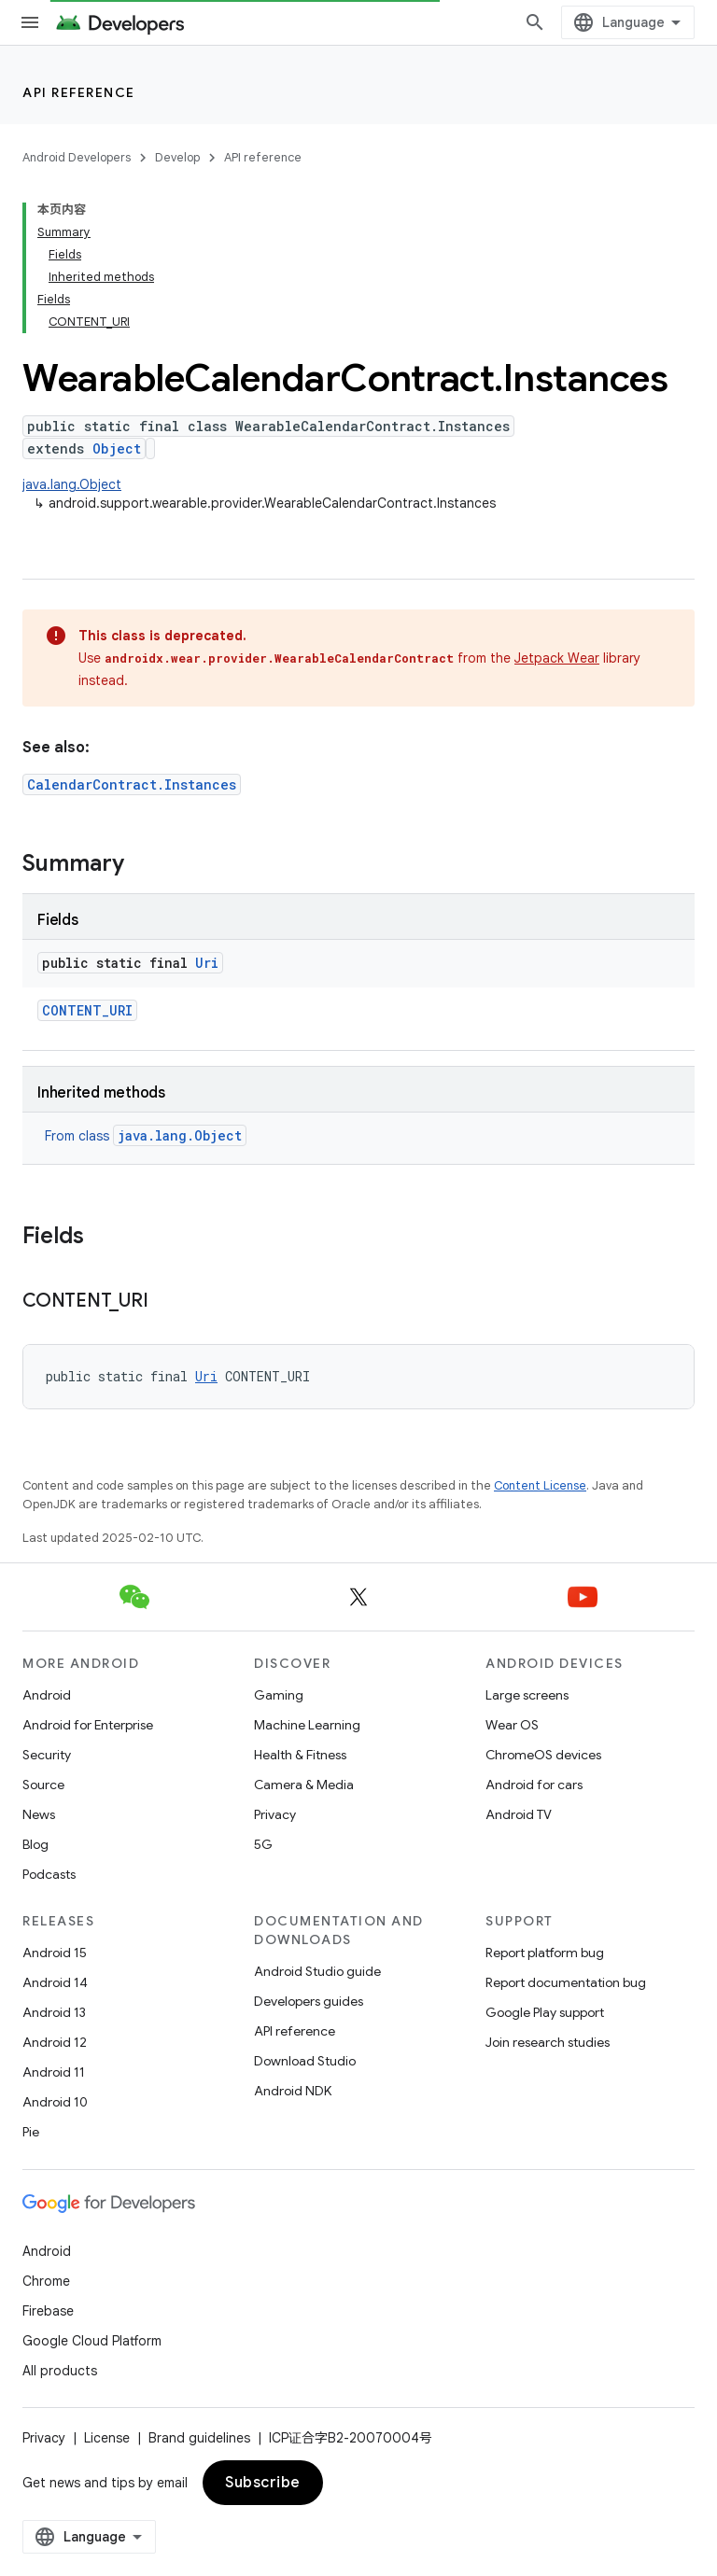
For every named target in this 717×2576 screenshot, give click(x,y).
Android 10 (55, 2101)
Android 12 (54, 2042)
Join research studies (547, 2042)
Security (46, 1754)
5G (263, 1844)
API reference (78, 92)
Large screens (527, 1695)
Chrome (46, 2281)
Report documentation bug (565, 1982)
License (107, 2437)
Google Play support (544, 2012)
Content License (540, 1485)
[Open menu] (30, 22)
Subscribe (263, 2482)
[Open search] (535, 22)
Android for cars (534, 1784)
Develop (177, 157)
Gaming (278, 1695)
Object (116, 448)
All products (59, 2370)
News (38, 1814)
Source (43, 1784)
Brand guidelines (199, 2437)
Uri (206, 963)
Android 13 (54, 2012)
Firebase (48, 2311)
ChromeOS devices (543, 1754)
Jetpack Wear (556, 658)
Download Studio (305, 2060)
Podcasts (49, 1874)
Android (46, 1695)
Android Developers (76, 157)
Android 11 (53, 2072)
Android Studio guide (317, 1971)
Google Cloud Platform (92, 2340)
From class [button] (145, 1135)
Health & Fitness (300, 1754)
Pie (30, 2131)
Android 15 (54, 1952)
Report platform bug (544, 1952)
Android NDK (292, 2090)
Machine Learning (307, 1724)
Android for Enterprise (87, 1724)
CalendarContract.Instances (131, 784)
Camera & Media (304, 1784)
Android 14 (55, 1982)
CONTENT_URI (87, 1010)
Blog (35, 1844)
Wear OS (512, 1724)
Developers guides (308, 2001)
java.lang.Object (71, 484)
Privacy (275, 1814)
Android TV (518, 1814)
